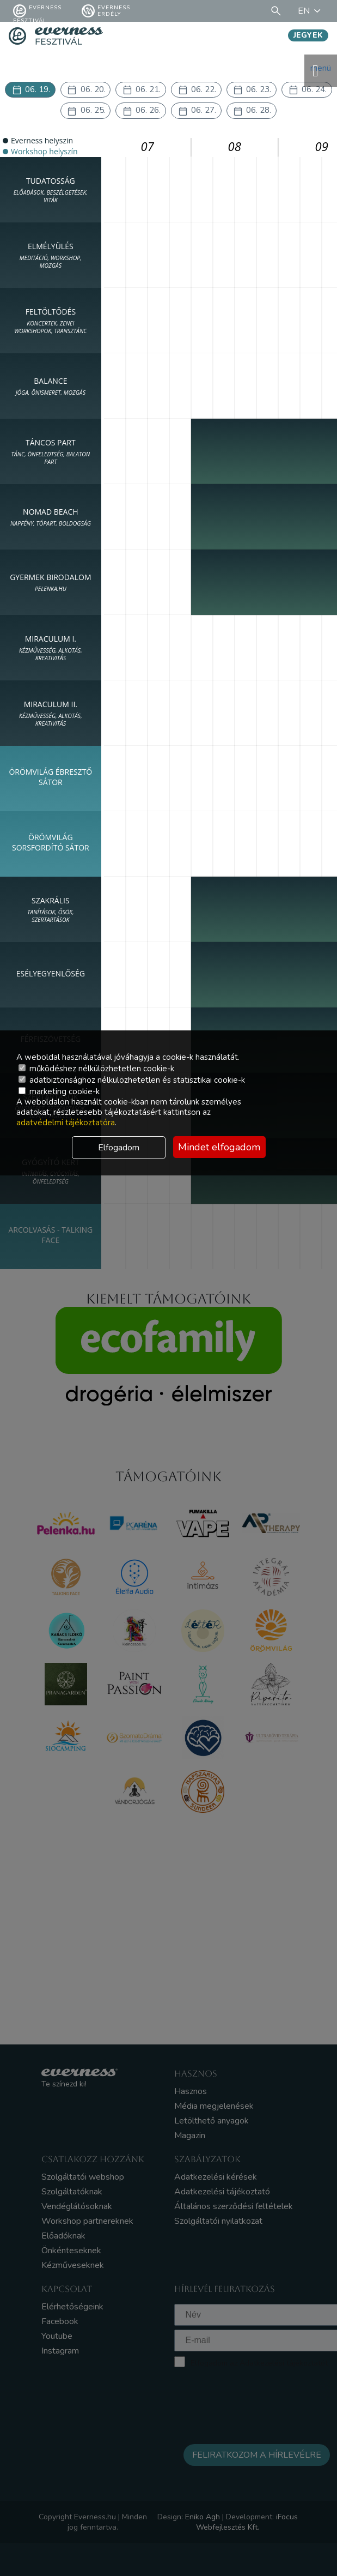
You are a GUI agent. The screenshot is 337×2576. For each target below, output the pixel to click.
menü (320, 70)
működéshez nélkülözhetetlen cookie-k (96, 1068)
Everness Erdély (106, 10)
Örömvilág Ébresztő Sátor (50, 780)
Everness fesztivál (37, 10)
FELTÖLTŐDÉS (50, 324)
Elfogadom (118, 1148)
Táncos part (50, 455)
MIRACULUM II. (50, 716)
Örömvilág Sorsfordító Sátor (50, 846)
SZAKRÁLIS (50, 912)
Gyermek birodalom (50, 585)
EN (311, 10)
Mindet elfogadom (219, 1147)
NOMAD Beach (50, 520)
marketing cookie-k (59, 1091)
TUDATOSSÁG (50, 193)
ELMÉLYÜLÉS (50, 258)
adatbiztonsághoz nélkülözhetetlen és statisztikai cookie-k (132, 1080)
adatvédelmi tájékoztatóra (65, 1122)
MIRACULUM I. (50, 651)
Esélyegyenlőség (50, 977)
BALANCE (50, 389)
